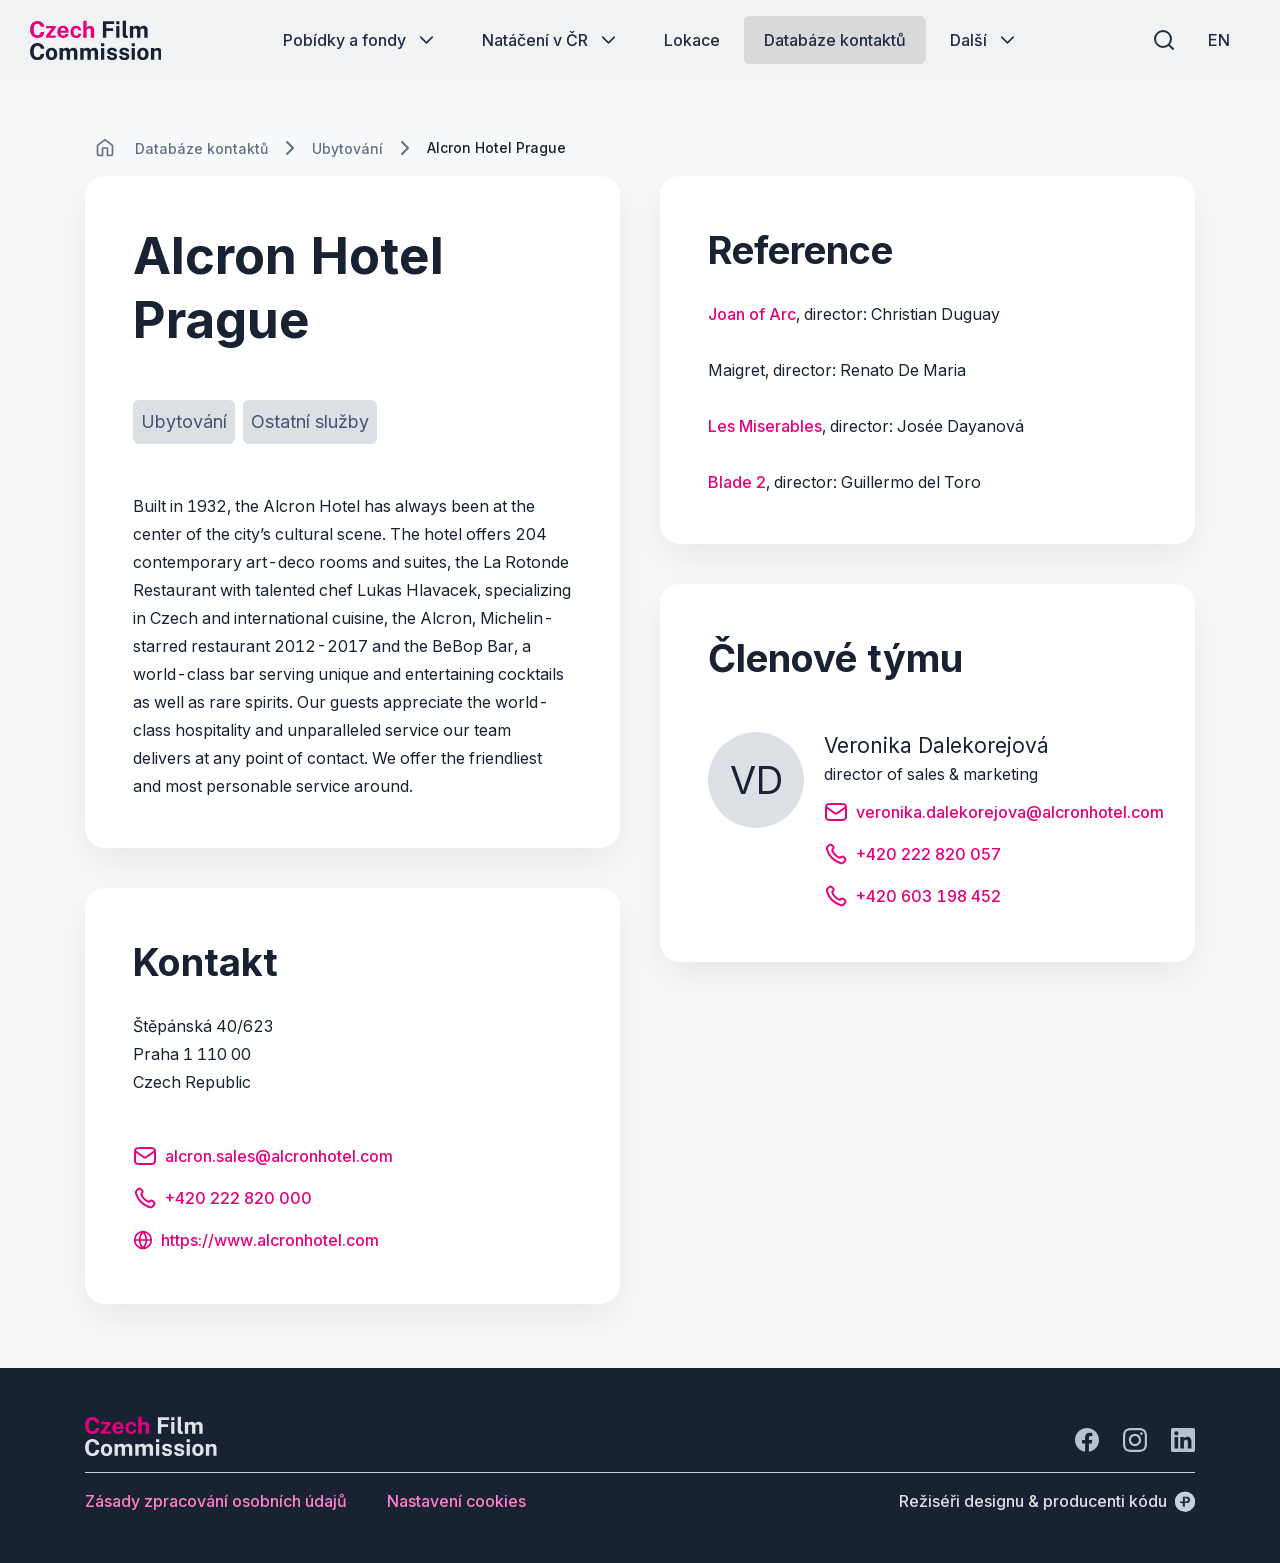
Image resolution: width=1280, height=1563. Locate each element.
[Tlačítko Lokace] (692, 40)
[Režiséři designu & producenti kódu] (1047, 1501)
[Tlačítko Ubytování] (184, 422)
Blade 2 (737, 482)
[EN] (1219, 40)
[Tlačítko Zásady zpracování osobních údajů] (216, 1501)
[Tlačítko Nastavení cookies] (456, 1501)
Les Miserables (765, 426)
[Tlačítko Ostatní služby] (310, 422)
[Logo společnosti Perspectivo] (151, 1450)
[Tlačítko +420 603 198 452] (912, 899)
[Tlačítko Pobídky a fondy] (360, 40)
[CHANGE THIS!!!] (105, 148)
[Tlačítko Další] (984, 40)
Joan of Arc (752, 314)
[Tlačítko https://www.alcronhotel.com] (256, 1242)
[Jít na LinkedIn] (1183, 1440)
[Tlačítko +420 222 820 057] (912, 857)
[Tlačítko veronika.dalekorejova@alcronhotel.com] (994, 815)
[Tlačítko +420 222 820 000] (222, 1201)
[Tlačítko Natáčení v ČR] (551, 40)
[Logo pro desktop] (96, 40)
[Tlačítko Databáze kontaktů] (835, 40)
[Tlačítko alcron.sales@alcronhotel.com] (263, 1159)
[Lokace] (201, 148)
